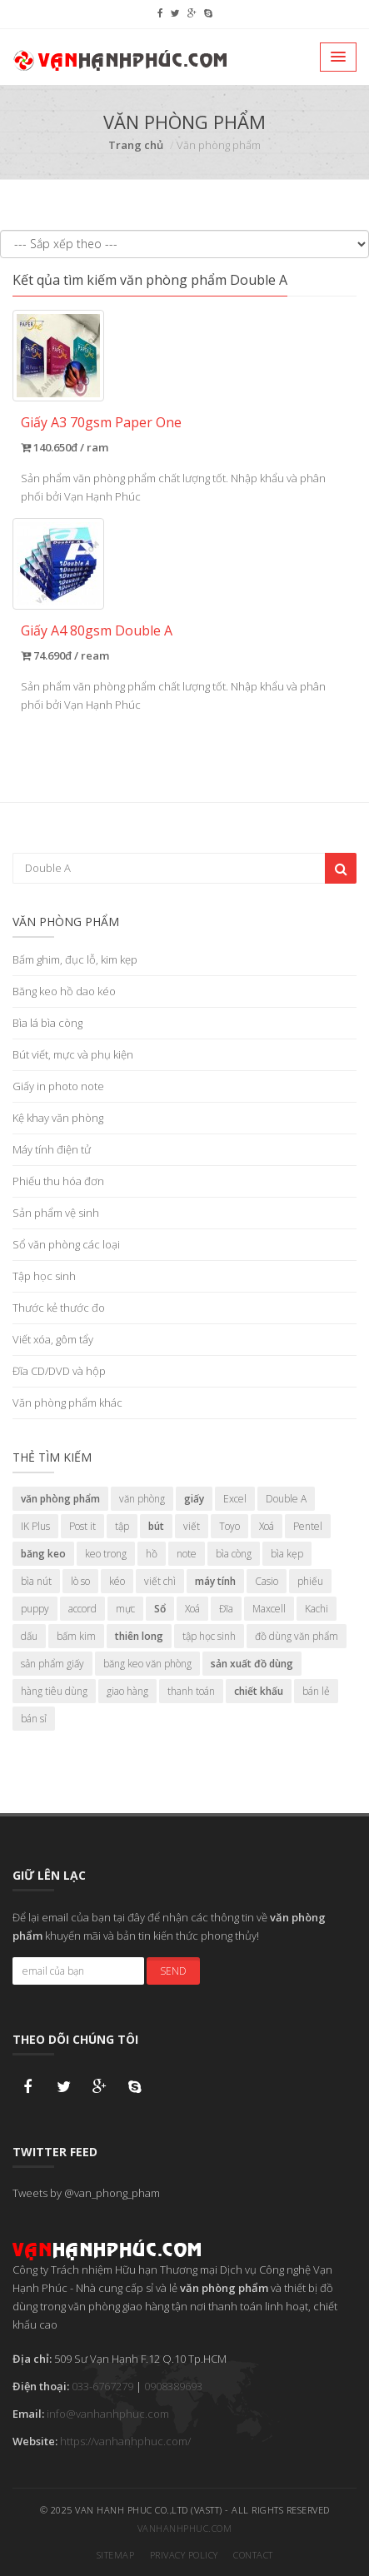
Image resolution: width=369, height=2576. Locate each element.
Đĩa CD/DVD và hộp (59, 1370)
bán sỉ (34, 1719)
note (187, 1554)
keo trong (106, 1554)
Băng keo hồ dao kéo (64, 991)
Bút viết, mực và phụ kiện (72, 1054)
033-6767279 (102, 2386)
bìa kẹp (287, 1554)
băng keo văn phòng (147, 1664)
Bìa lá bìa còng (47, 1022)
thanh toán (191, 1691)
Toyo (229, 1526)
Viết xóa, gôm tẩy (52, 1339)
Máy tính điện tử (51, 1149)
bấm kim (76, 1636)
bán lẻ (316, 1691)
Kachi (316, 1609)
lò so (80, 1581)
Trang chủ (135, 144)
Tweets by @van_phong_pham (86, 2192)
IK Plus (35, 1526)
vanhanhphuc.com (184, 2528)
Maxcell (269, 1609)
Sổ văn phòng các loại (66, 1244)
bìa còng (234, 1554)
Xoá (266, 1526)
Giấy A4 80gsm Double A (96, 630)
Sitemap (116, 2555)
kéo (117, 1581)
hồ (151, 1554)
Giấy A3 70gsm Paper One (101, 422)
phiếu (310, 1581)
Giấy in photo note (58, 1086)
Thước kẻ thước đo (58, 1307)
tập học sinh (209, 1636)
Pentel (307, 1526)
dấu (29, 1636)
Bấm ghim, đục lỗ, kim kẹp (74, 959)
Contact (253, 2555)
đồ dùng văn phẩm (296, 1636)
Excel (235, 1499)
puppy (35, 1609)
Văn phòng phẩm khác (67, 1402)
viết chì (160, 1581)
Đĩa (226, 1609)
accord (82, 1609)
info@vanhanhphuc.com (108, 2413)
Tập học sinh (44, 1275)
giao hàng (127, 1691)
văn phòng (142, 1499)
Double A (286, 1499)
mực (125, 1609)
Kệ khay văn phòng (57, 1117)
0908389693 (173, 2386)
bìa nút (36, 1581)
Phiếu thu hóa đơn (58, 1180)
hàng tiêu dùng (54, 1691)
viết (191, 1526)
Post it (82, 1526)
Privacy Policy (184, 2555)
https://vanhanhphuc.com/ (125, 2441)
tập (122, 1526)
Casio (266, 1581)
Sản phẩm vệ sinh (55, 1212)
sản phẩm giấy (52, 1664)
